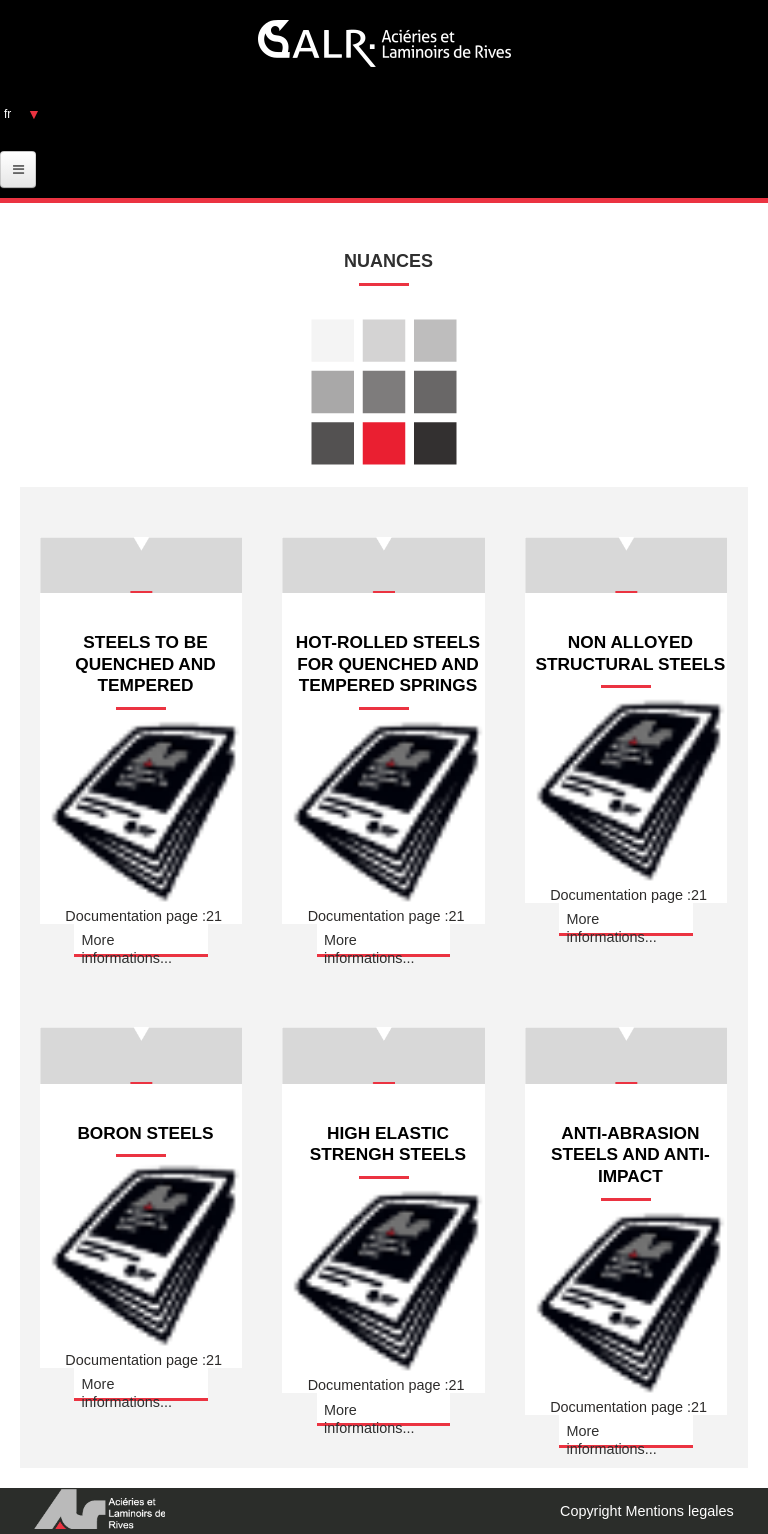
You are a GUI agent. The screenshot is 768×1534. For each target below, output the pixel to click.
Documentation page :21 (143, 909)
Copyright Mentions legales (647, 1511)
